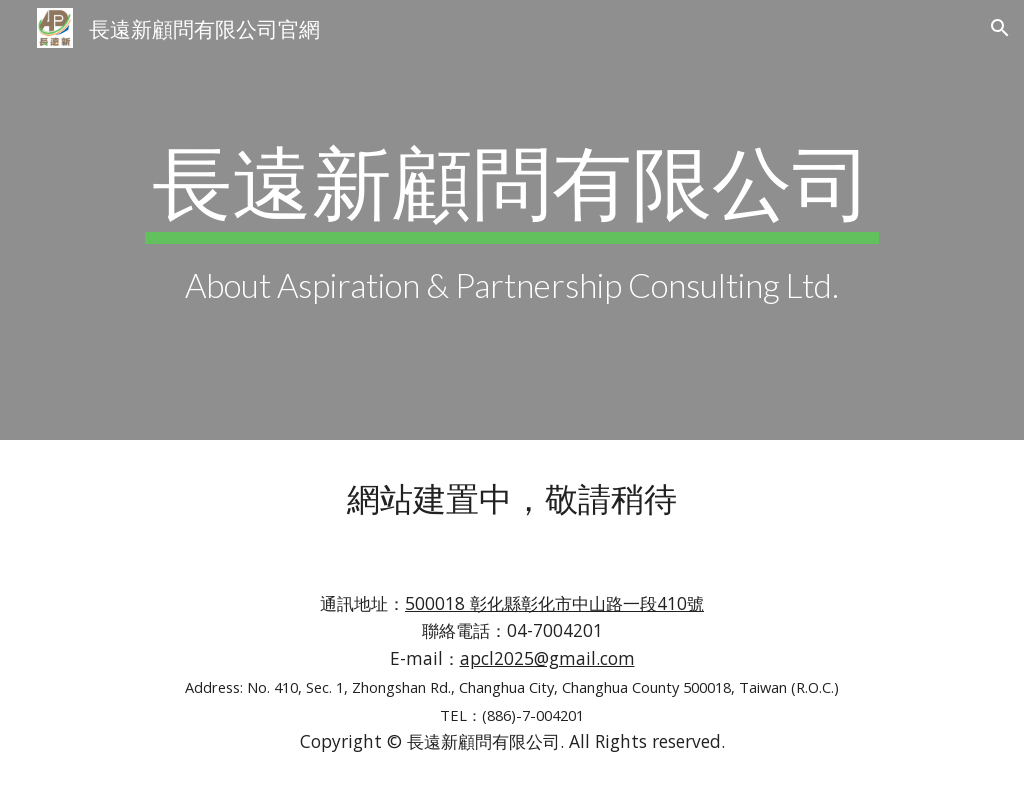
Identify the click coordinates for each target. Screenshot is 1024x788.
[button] (1000, 28)
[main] (512, 220)
